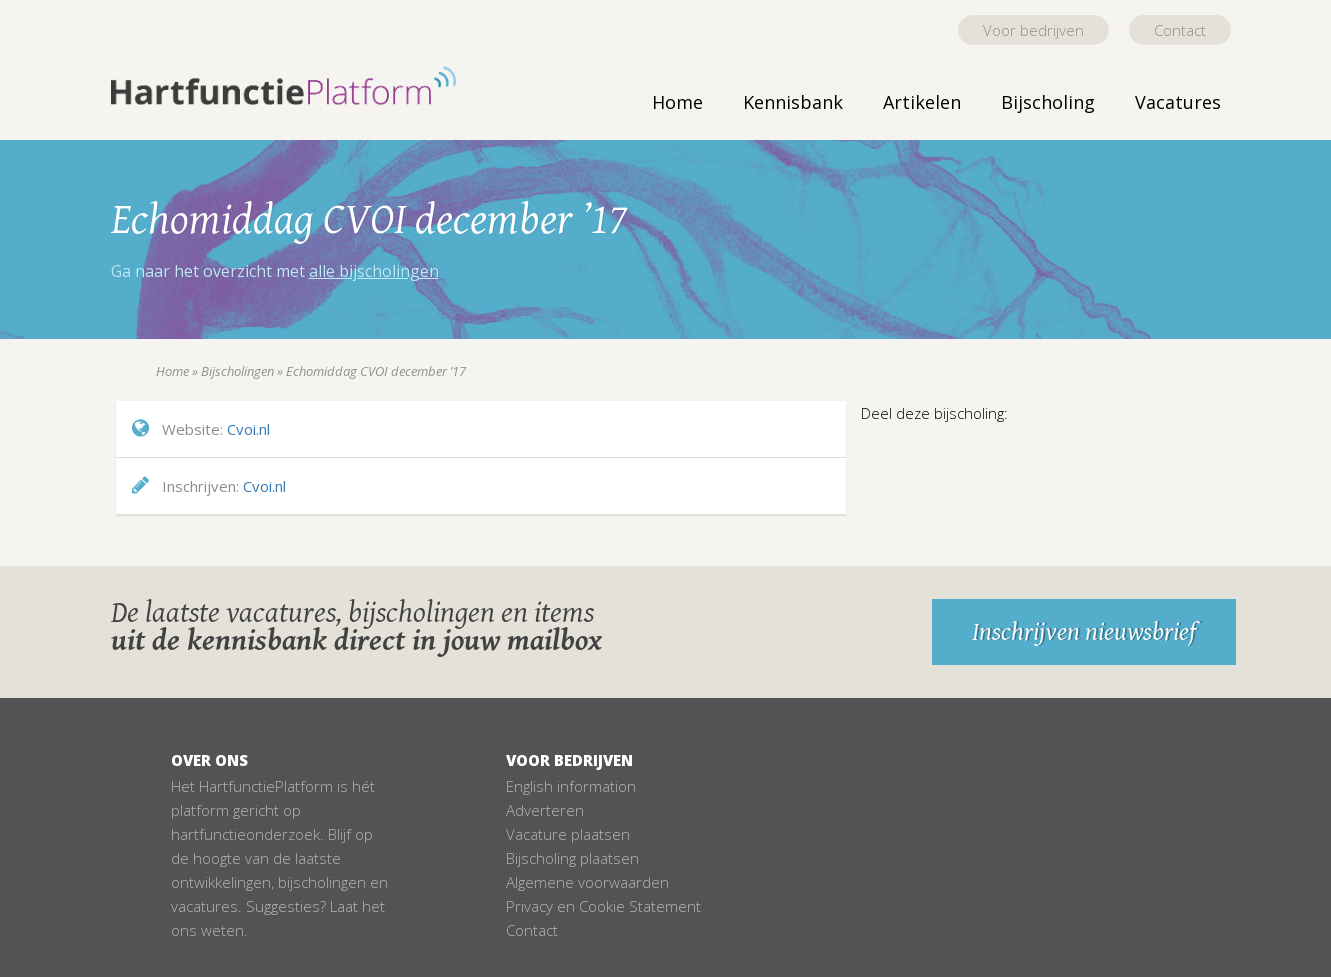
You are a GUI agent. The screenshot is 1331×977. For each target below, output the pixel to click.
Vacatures (1178, 102)
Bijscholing (1048, 102)
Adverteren (545, 810)
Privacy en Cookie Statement (603, 906)
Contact (1180, 30)
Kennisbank (793, 102)
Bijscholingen (237, 371)
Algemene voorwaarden (587, 882)
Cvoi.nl (248, 429)
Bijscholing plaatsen (572, 858)
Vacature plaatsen (568, 834)
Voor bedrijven (1033, 30)
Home (677, 102)
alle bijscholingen (374, 271)
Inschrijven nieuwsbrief (1084, 632)
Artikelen (922, 102)
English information (571, 786)
